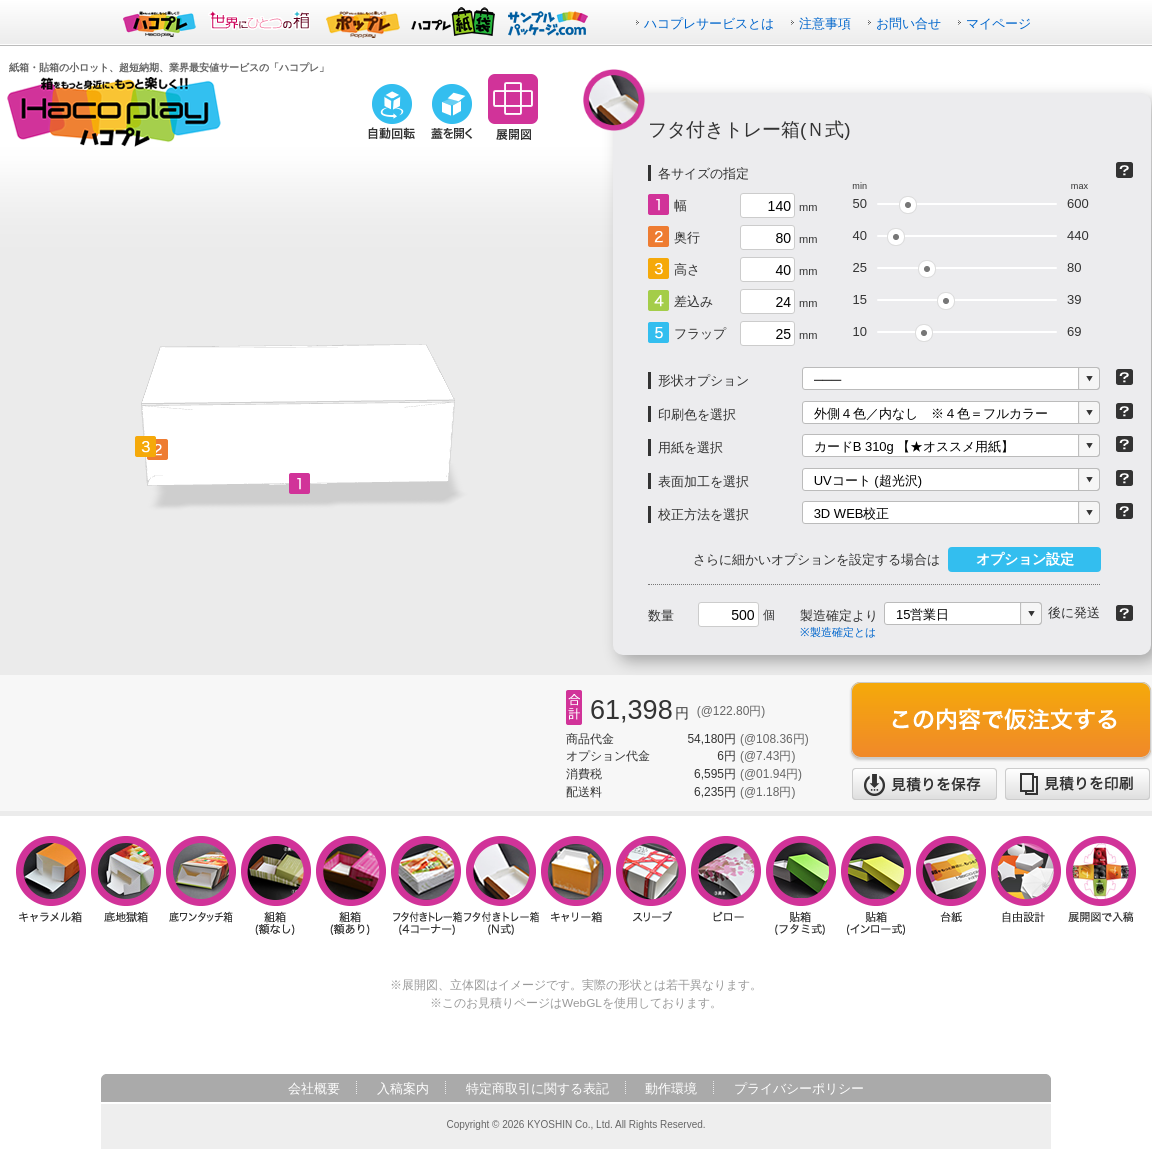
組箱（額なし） (276, 885)
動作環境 (671, 1088)
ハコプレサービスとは (709, 23)
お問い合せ (908, 23)
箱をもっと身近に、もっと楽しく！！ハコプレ (114, 112)
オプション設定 (1025, 559)
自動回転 (391, 112)
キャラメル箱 (51, 885)
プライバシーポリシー (799, 1088)
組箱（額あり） (351, 885)
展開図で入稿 (1101, 885)
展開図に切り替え (513, 107)
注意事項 (825, 23)
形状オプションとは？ (1124, 377)
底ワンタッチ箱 (201, 885)
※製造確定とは (838, 632)
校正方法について (1124, 511)
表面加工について (1124, 478)
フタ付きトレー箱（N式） (501, 885)
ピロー (726, 885)
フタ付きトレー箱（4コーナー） (426, 885)
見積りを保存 (924, 784)
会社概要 (314, 1088)
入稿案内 (403, 1088)
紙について (1124, 444)
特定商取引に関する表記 (537, 1088)
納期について (1124, 613)
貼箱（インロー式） (876, 885)
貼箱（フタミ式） (801, 885)
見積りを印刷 (1077, 784)
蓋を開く (452, 112)
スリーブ (651, 885)
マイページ (998, 23)
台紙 (951, 885)
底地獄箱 (126, 885)
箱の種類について (1124, 170)
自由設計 (1026, 885)
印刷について (1124, 411)
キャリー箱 (576, 885)
